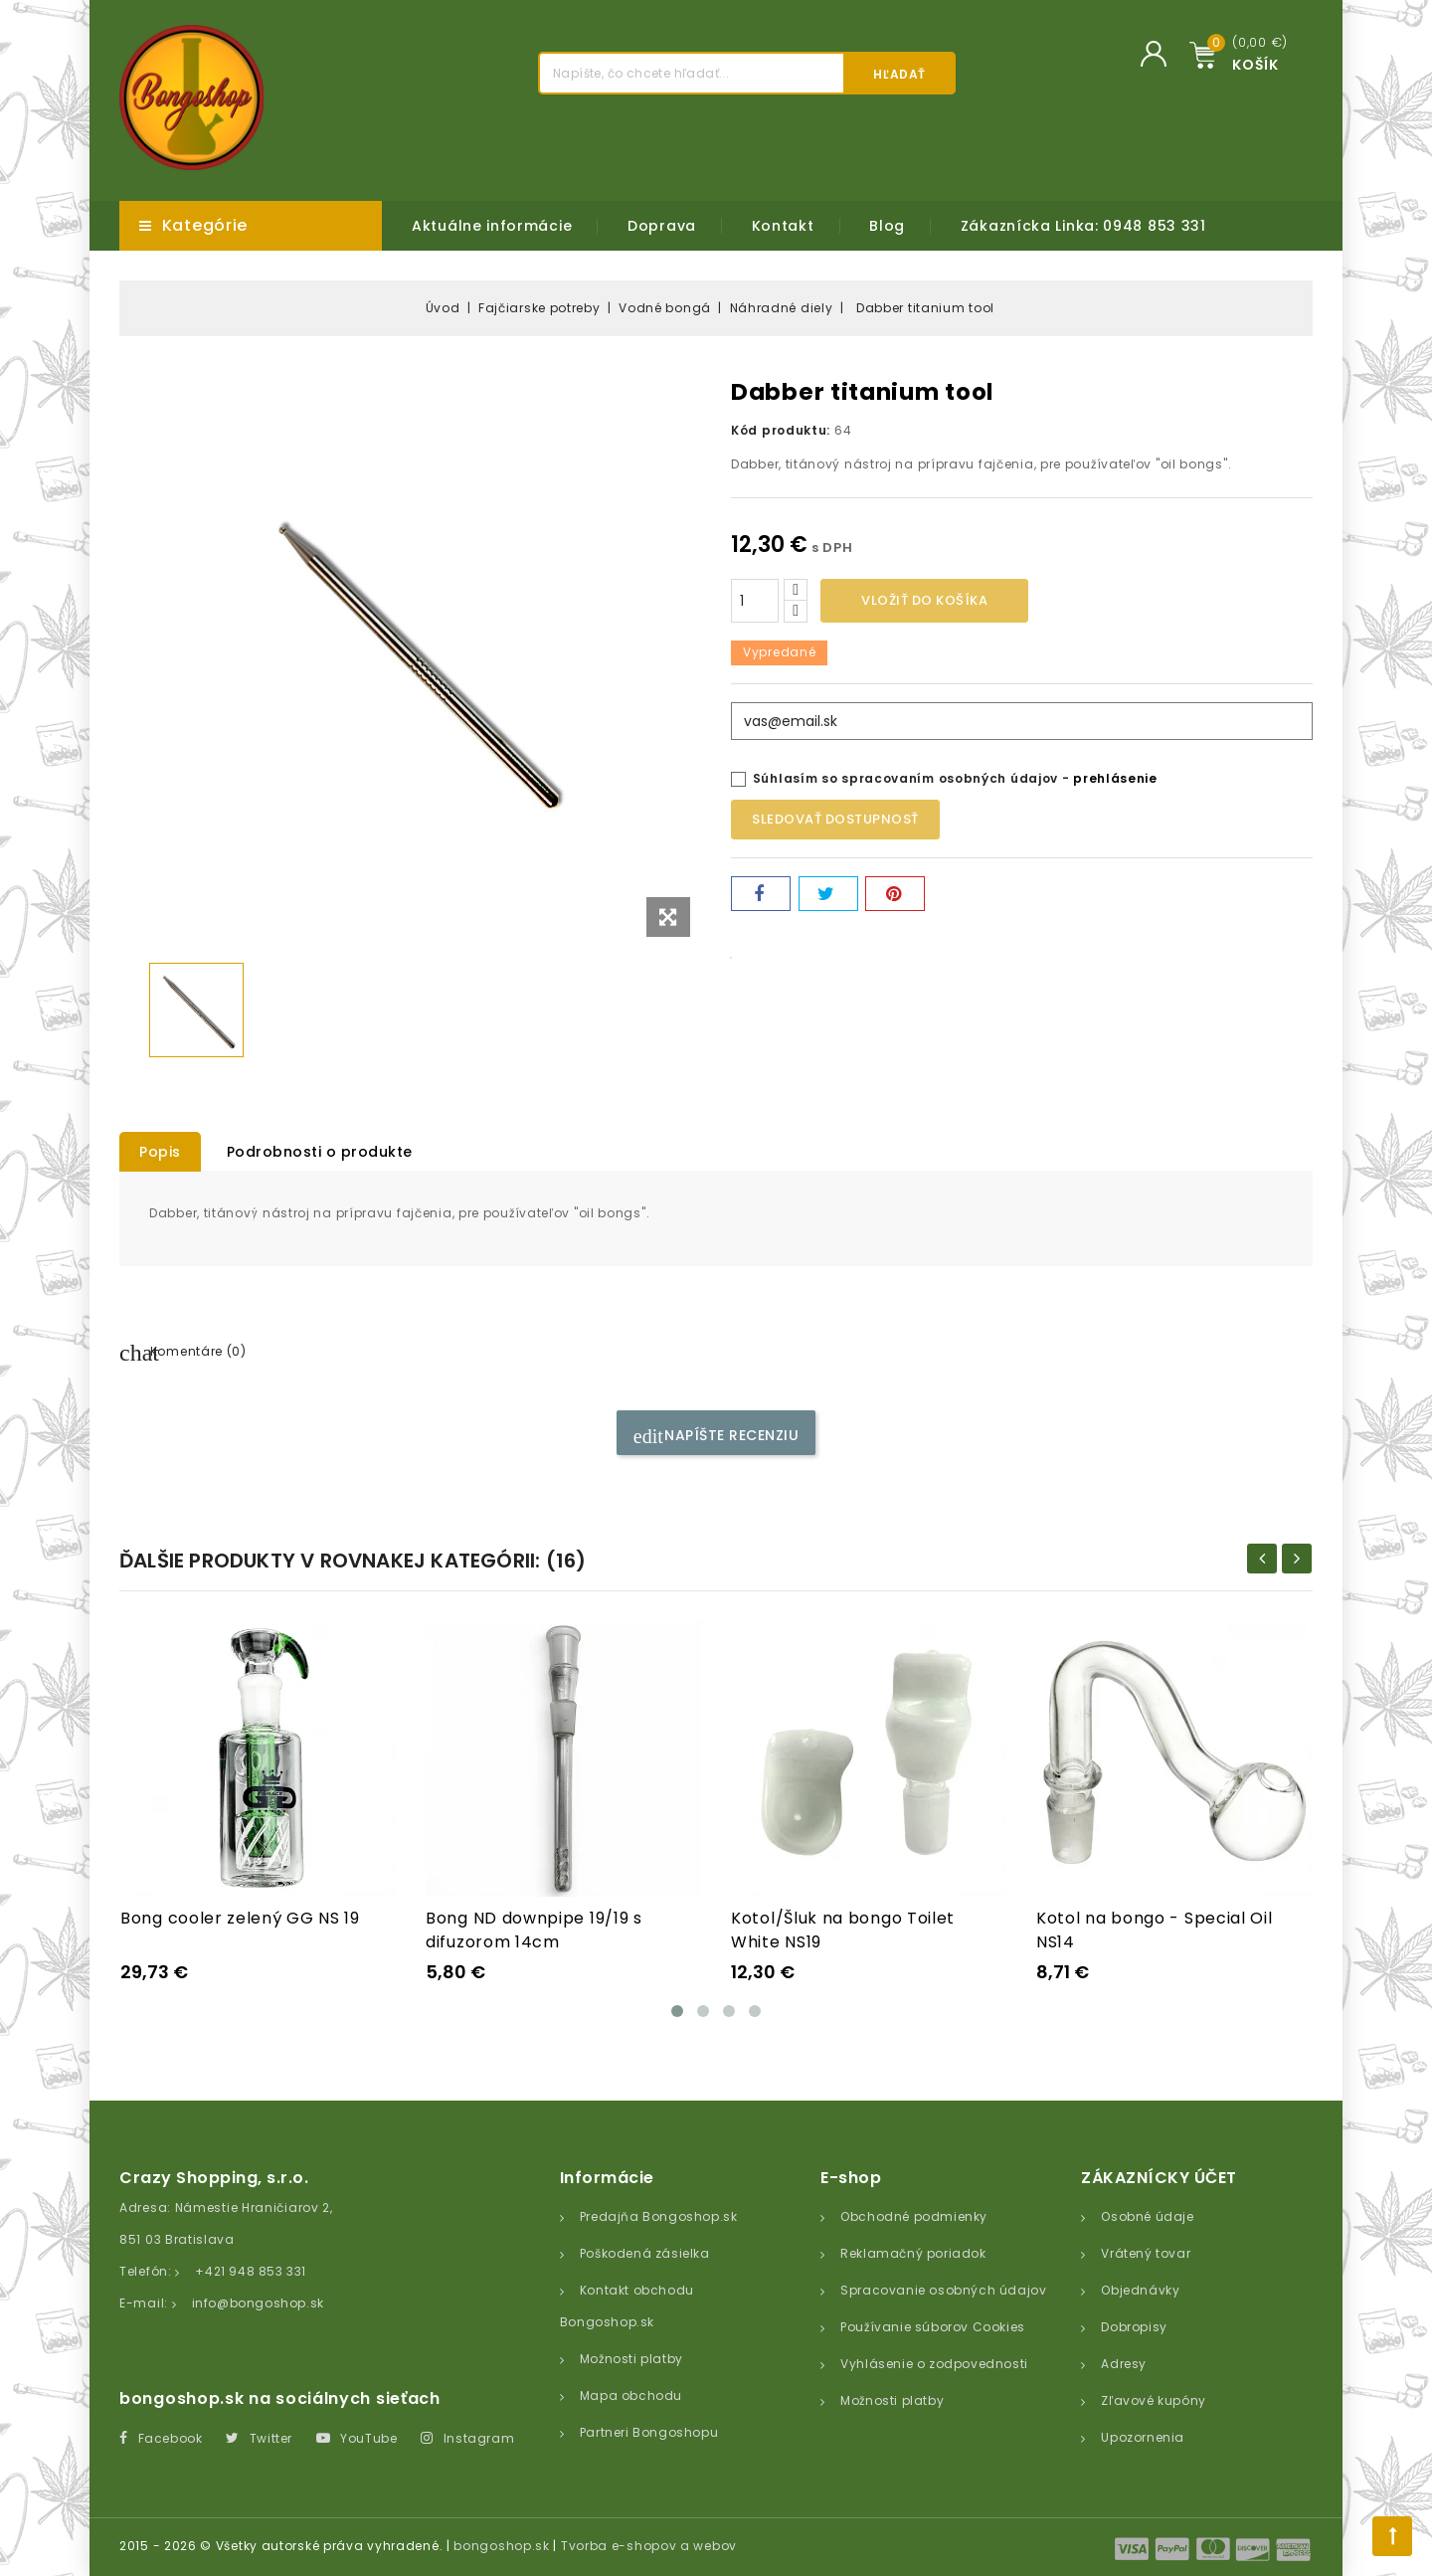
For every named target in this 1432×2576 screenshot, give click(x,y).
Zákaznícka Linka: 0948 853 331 (1083, 226)
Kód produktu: (780, 430)
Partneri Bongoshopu (649, 2432)
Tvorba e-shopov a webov (649, 2545)
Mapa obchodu (631, 2395)
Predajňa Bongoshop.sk (659, 2216)
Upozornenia (1142, 2437)
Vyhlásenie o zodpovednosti (934, 2363)
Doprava (661, 226)
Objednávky (1140, 2290)
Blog (887, 226)
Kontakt (783, 226)
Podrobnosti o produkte (320, 1152)
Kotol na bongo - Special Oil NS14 (1154, 1930)
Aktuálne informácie (492, 226)
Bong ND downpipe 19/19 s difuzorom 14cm (534, 1930)
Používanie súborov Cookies (932, 2326)
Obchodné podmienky (913, 2216)
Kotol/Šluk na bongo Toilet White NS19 (843, 1930)
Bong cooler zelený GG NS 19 (240, 1918)
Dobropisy (1133, 2326)
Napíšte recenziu (716, 1435)
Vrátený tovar (1145, 2253)
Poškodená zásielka (645, 2253)
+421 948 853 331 (250, 2271)
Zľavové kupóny (1153, 2400)
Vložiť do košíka (924, 600)
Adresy (1124, 2363)
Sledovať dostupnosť (835, 819)
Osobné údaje (1147, 2216)
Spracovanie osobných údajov (943, 2290)
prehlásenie (1115, 778)
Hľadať (899, 74)
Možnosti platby (631, 2358)
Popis (160, 1152)
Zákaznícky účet (1159, 2177)
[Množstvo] (755, 601)
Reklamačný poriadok (912, 2253)
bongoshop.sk (501, 2545)
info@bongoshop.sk (258, 2303)
